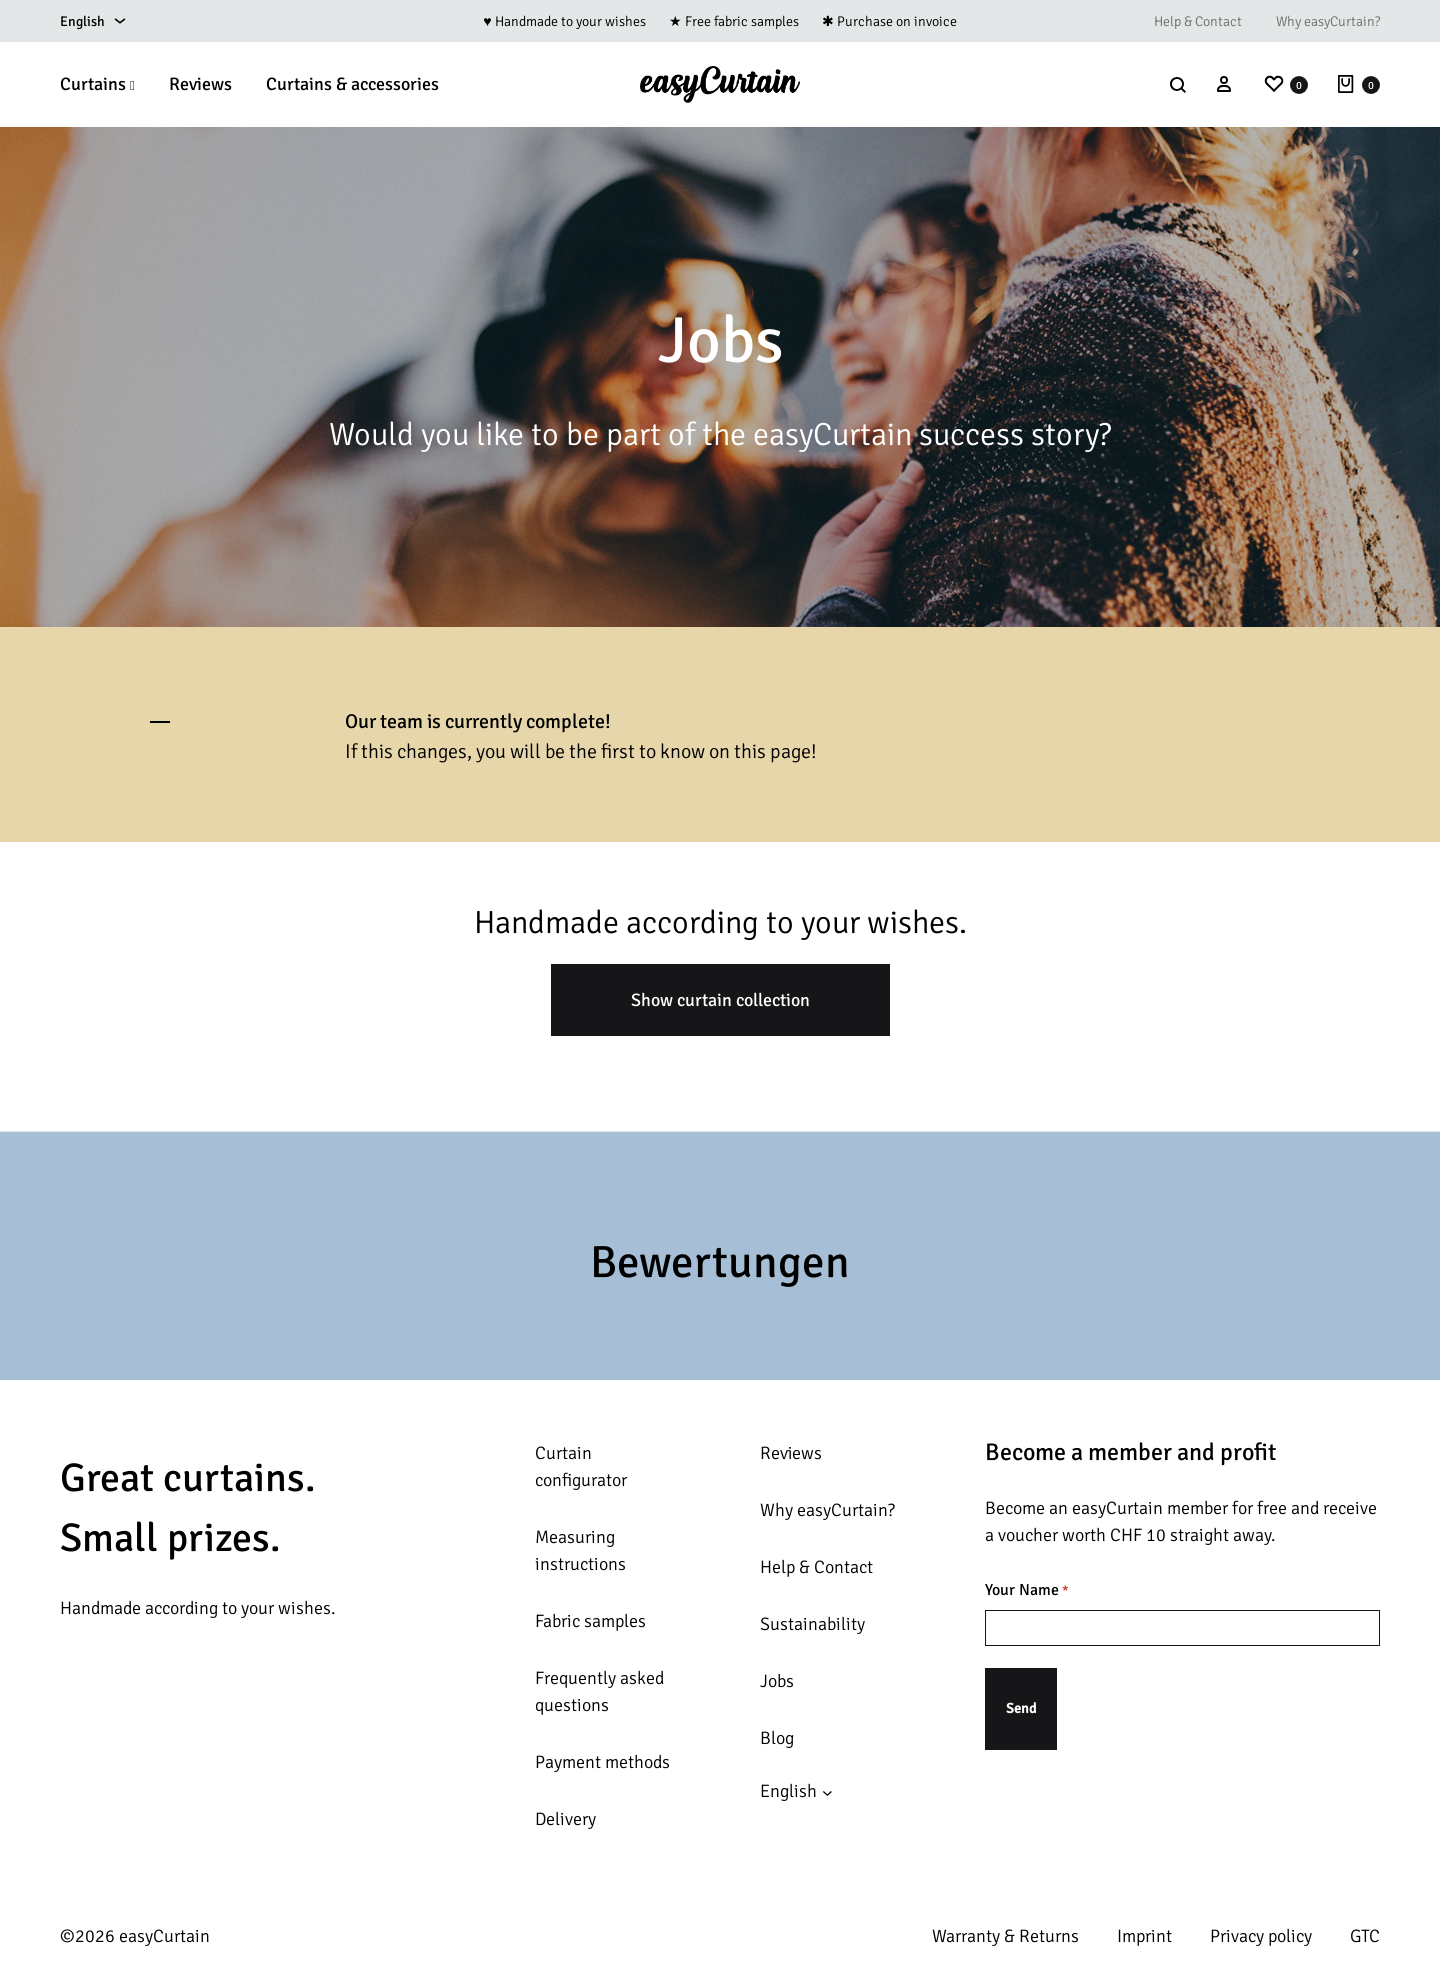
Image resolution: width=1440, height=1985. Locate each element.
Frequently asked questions (599, 1691)
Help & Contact (1198, 21)
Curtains (97, 84)
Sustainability (812, 1624)
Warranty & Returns (1005, 1936)
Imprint (1144, 1936)
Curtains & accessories (352, 84)
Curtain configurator (581, 1466)
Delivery (565, 1819)
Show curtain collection (720, 1000)
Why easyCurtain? (1328, 21)
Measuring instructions (580, 1550)
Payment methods (602, 1762)
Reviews (200, 84)
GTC (1365, 1936)
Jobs (777, 1681)
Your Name (1027, 1591)
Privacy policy (1261, 1936)
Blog (777, 1738)
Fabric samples (590, 1621)
